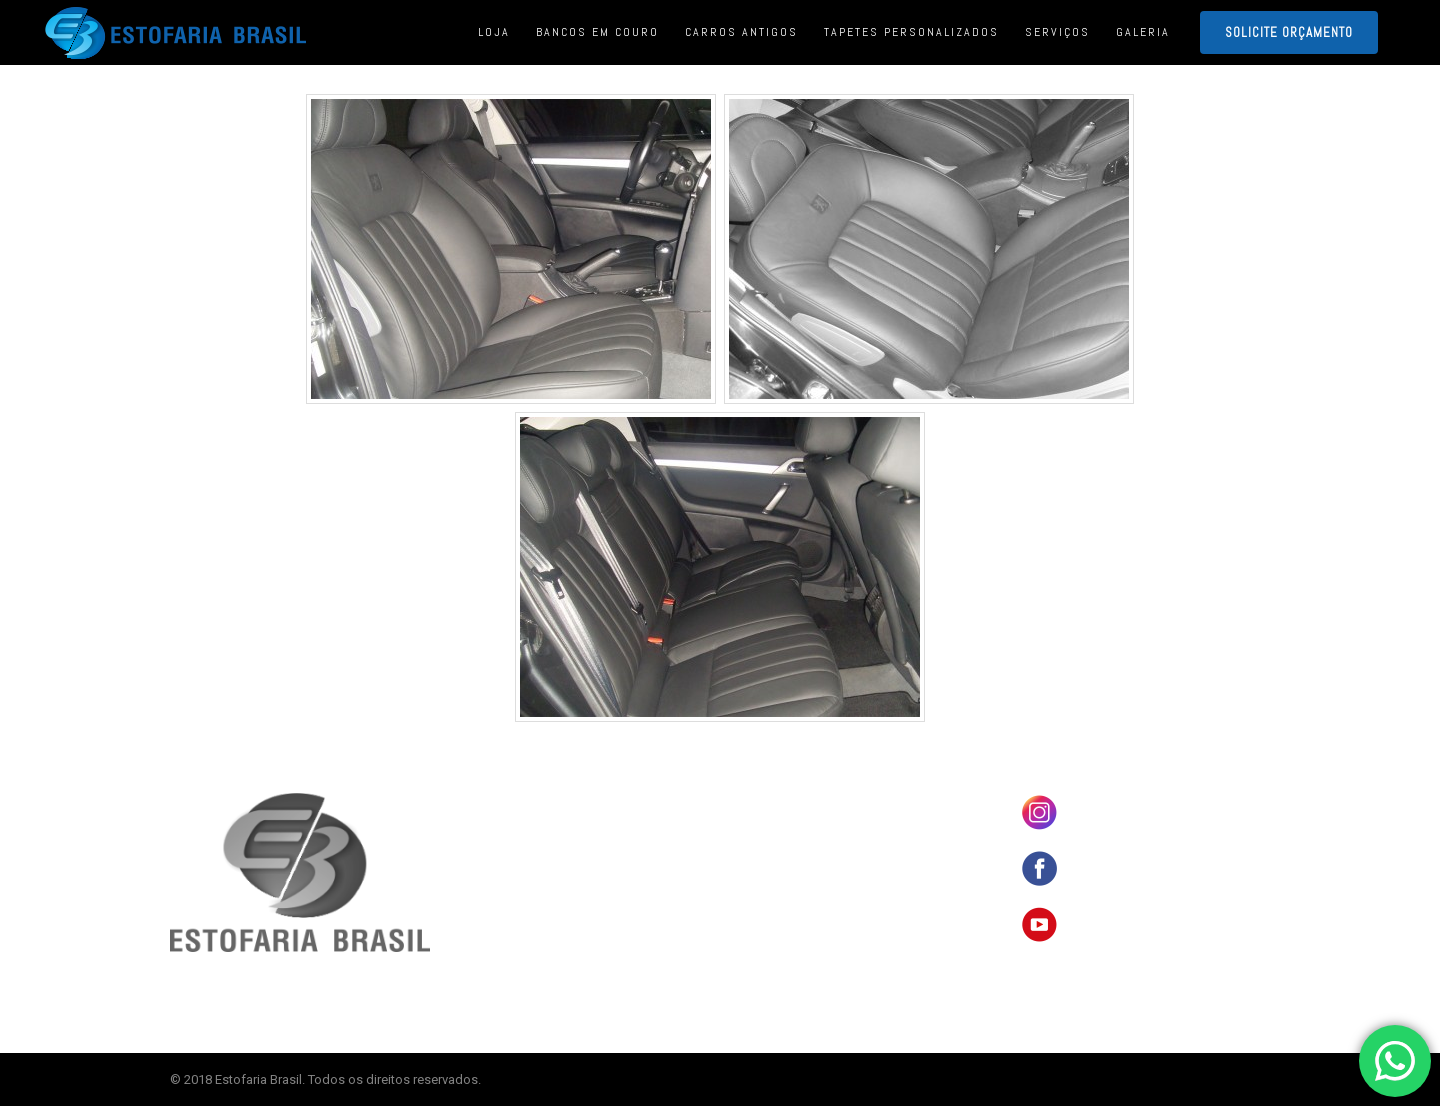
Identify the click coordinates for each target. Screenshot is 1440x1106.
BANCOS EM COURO (788, 800)
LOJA (752, 831)
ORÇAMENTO (771, 924)
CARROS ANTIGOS (783, 862)
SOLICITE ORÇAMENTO (1289, 32)
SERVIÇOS (765, 893)
